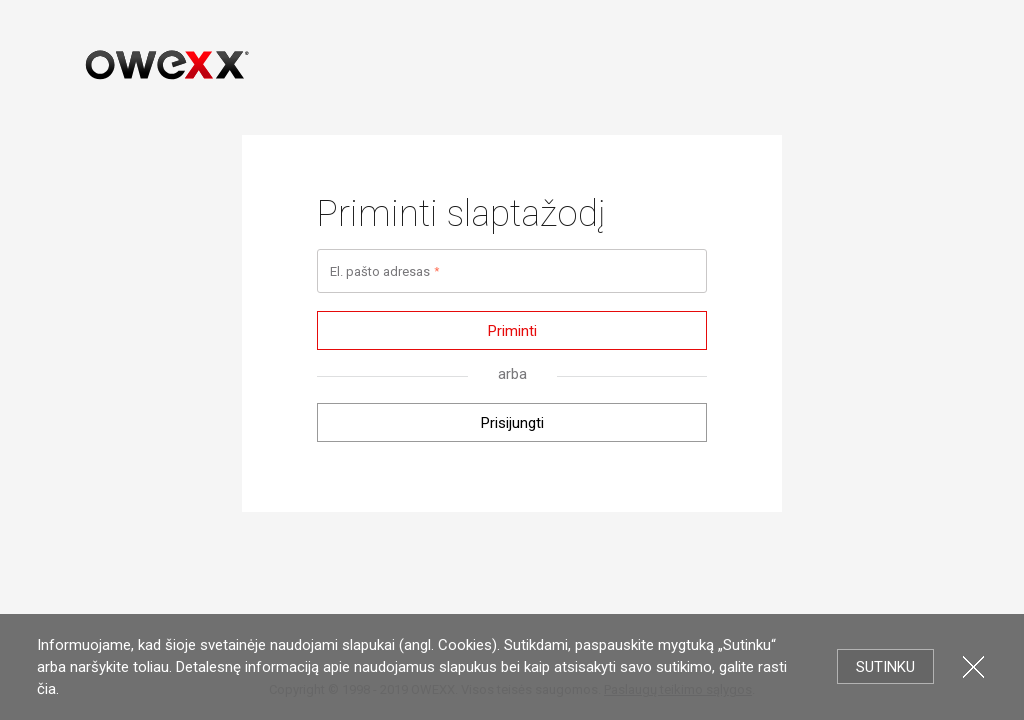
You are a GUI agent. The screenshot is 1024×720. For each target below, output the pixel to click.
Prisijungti (512, 423)
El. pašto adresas (380, 271)
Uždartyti (973, 666)
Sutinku (885, 667)
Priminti (512, 331)
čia (46, 689)
